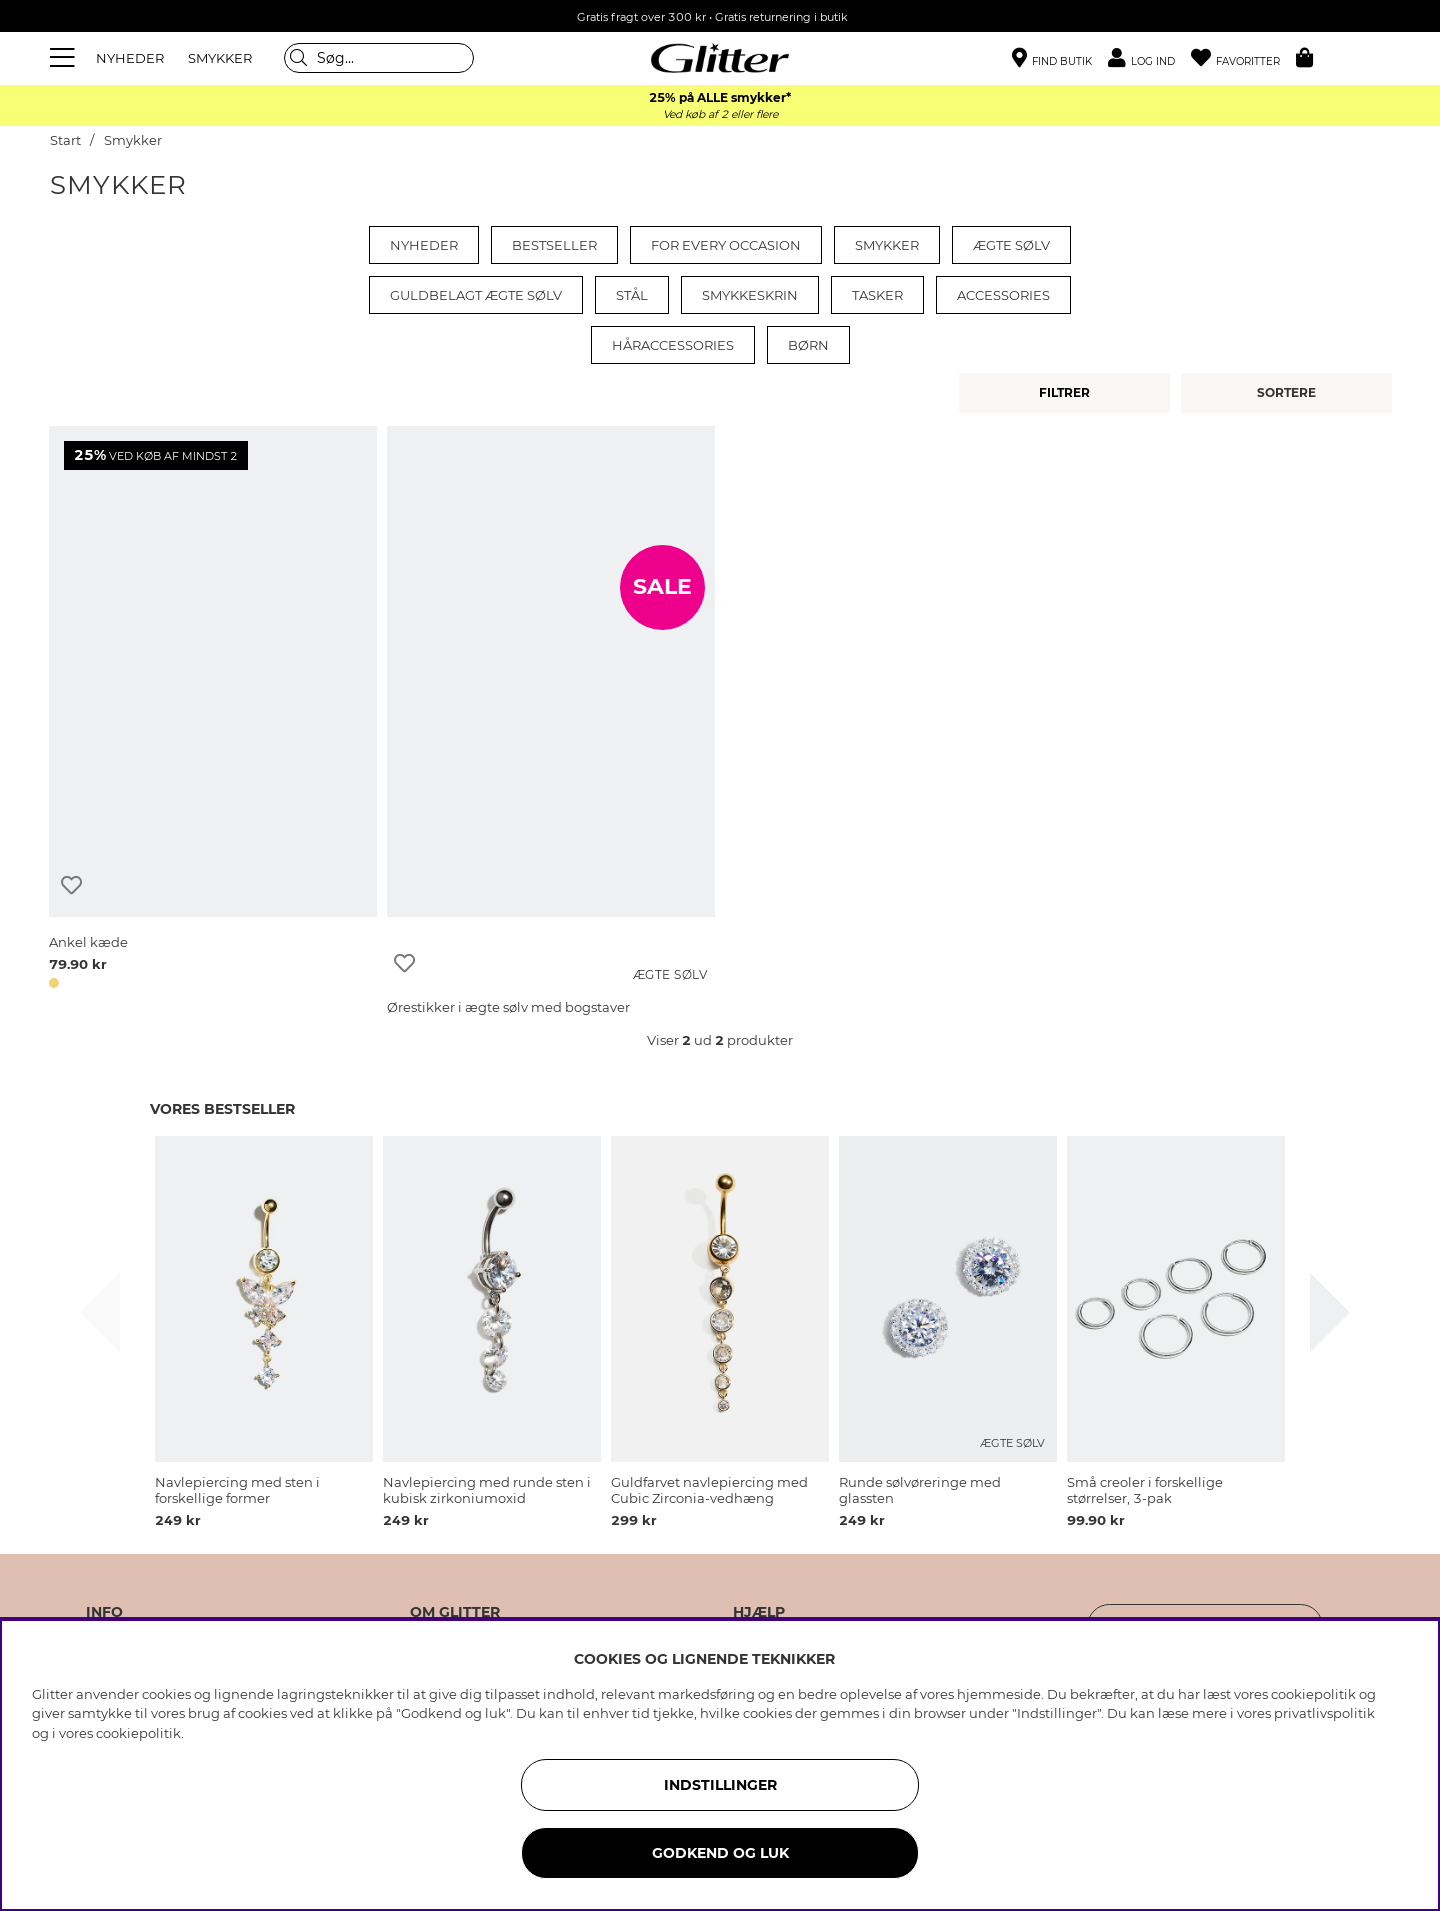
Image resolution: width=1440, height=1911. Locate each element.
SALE (662, 587)
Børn (808, 345)
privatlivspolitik (1324, 1713)
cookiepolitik (138, 1733)
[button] (1149, 58)
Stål (632, 295)
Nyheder (424, 245)
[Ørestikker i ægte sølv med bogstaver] (551, 711)
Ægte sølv (1011, 245)
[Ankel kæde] (213, 711)
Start (65, 140)
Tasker (877, 295)
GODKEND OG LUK (720, 1853)
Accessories (1003, 295)
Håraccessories (673, 345)
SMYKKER (220, 58)
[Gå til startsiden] (720, 58)
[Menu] (65, 58)
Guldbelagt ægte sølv (476, 295)
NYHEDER (130, 58)
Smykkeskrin (750, 295)
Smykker (133, 140)
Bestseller (554, 245)
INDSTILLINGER (720, 1785)
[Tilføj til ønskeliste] (71, 885)
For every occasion (726, 245)
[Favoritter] (1243, 58)
